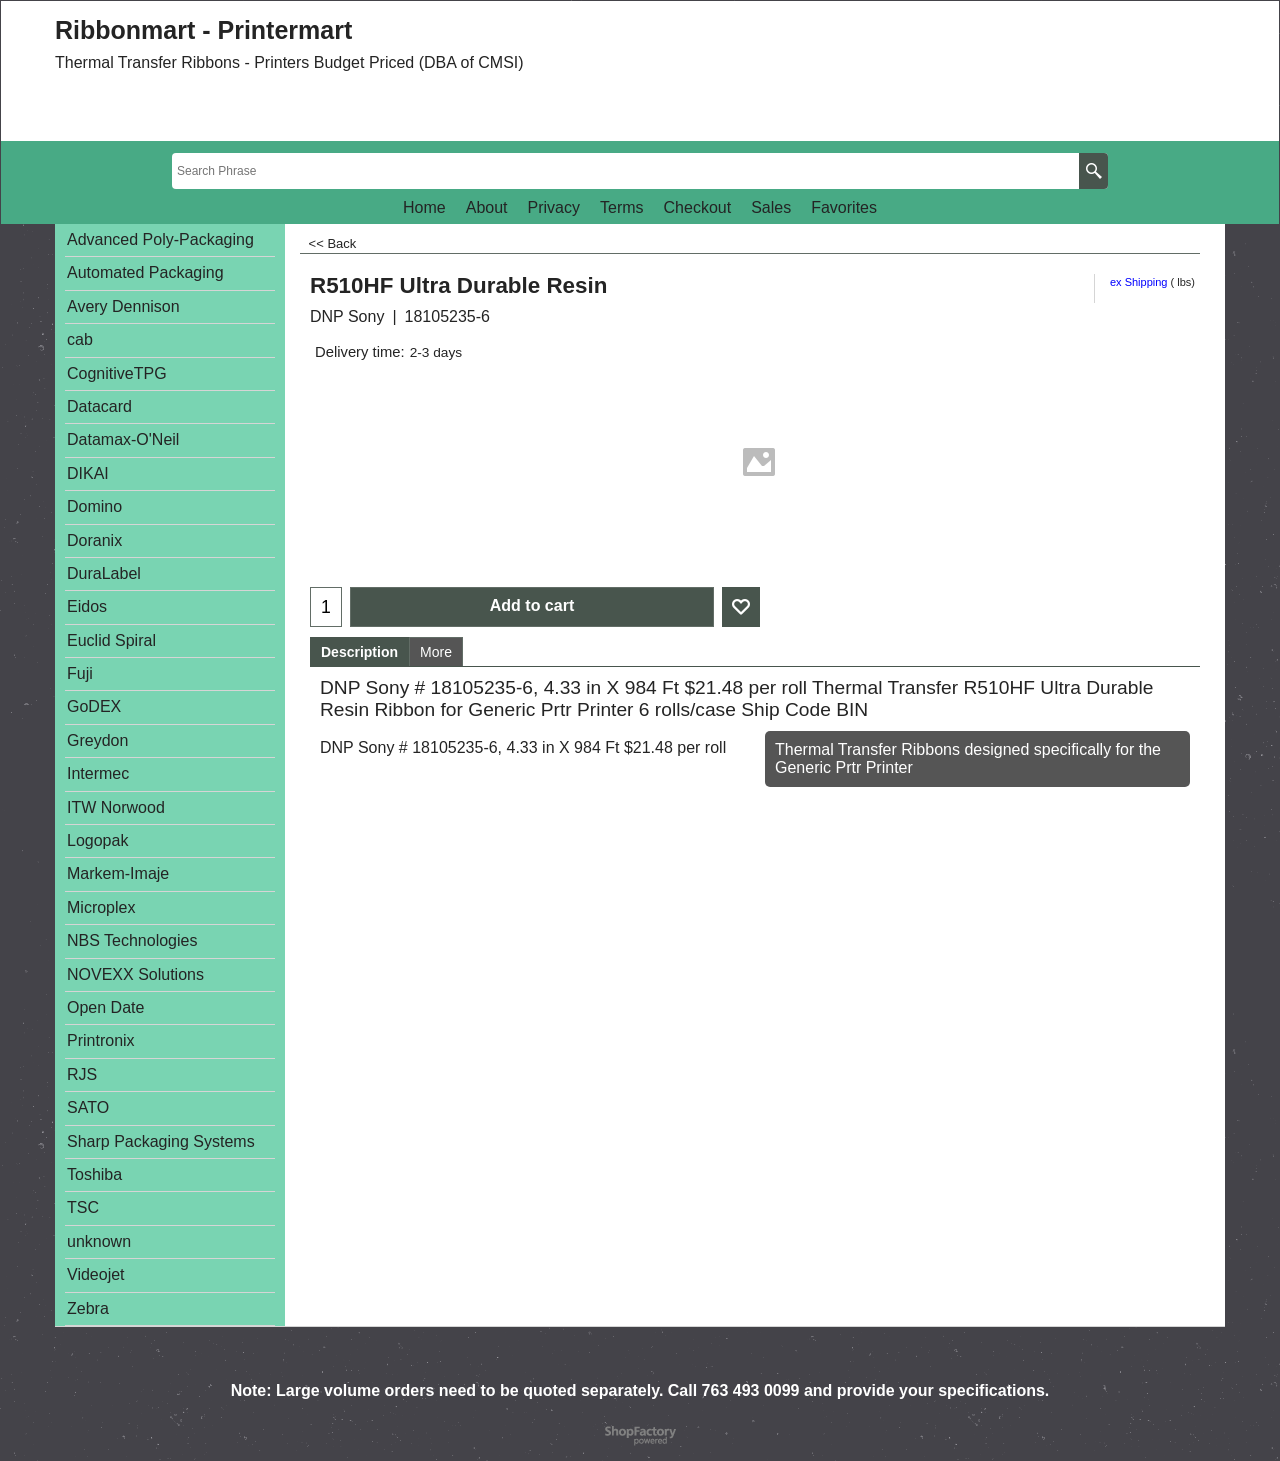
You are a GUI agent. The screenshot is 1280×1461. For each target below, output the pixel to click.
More (436, 652)
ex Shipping (1139, 282)
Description (359, 652)
